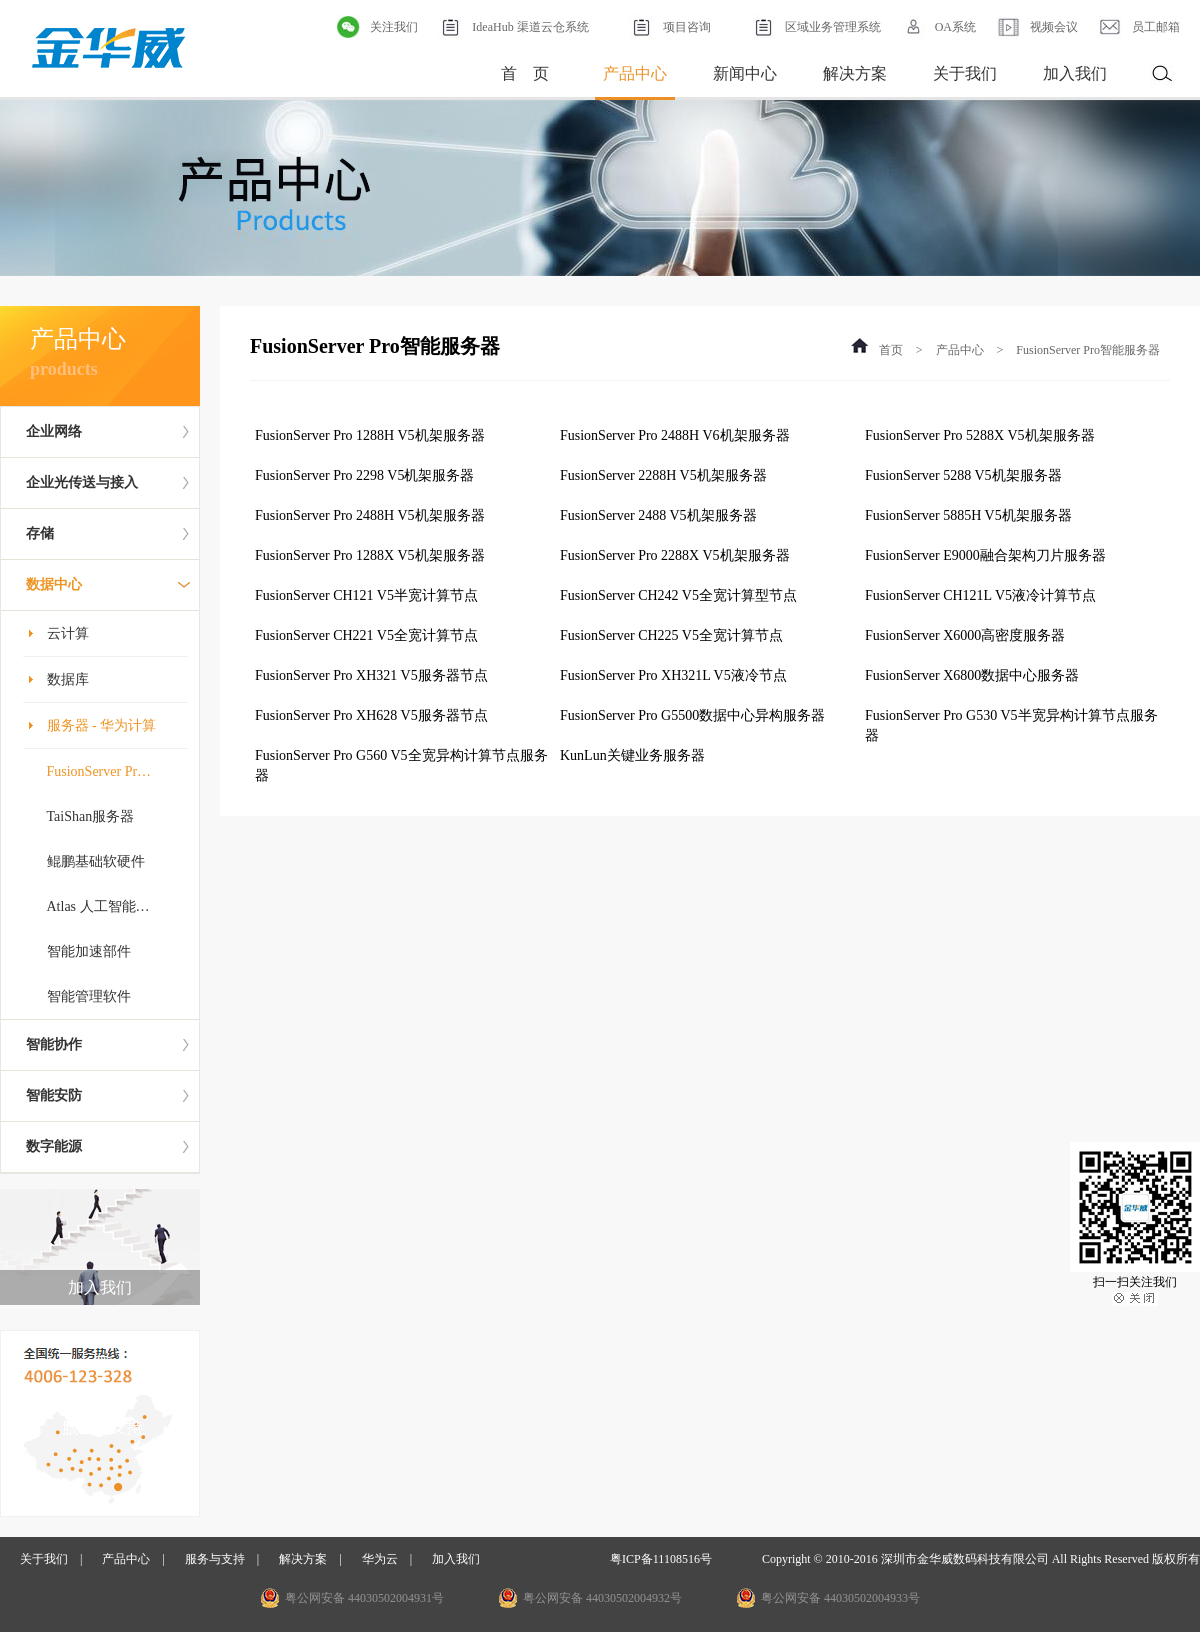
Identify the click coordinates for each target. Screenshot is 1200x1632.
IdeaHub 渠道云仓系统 (513, 27)
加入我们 (1075, 73)
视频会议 (1037, 27)
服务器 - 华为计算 (102, 725)
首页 (891, 350)
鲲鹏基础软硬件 (96, 861)
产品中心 (635, 73)
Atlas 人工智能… (98, 906)
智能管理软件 (89, 996)
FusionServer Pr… (99, 771)
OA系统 (938, 27)
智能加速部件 (89, 951)
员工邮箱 (1139, 27)
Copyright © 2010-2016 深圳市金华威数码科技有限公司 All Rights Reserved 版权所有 (981, 1559)
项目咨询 (670, 27)
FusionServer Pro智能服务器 (1088, 350)
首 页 (525, 73)
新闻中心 (745, 73)
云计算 (68, 633)
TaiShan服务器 (91, 816)
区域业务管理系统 (816, 27)
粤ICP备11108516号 (661, 1559)
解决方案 (855, 73)
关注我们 (377, 27)
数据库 (68, 679)
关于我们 (965, 73)
